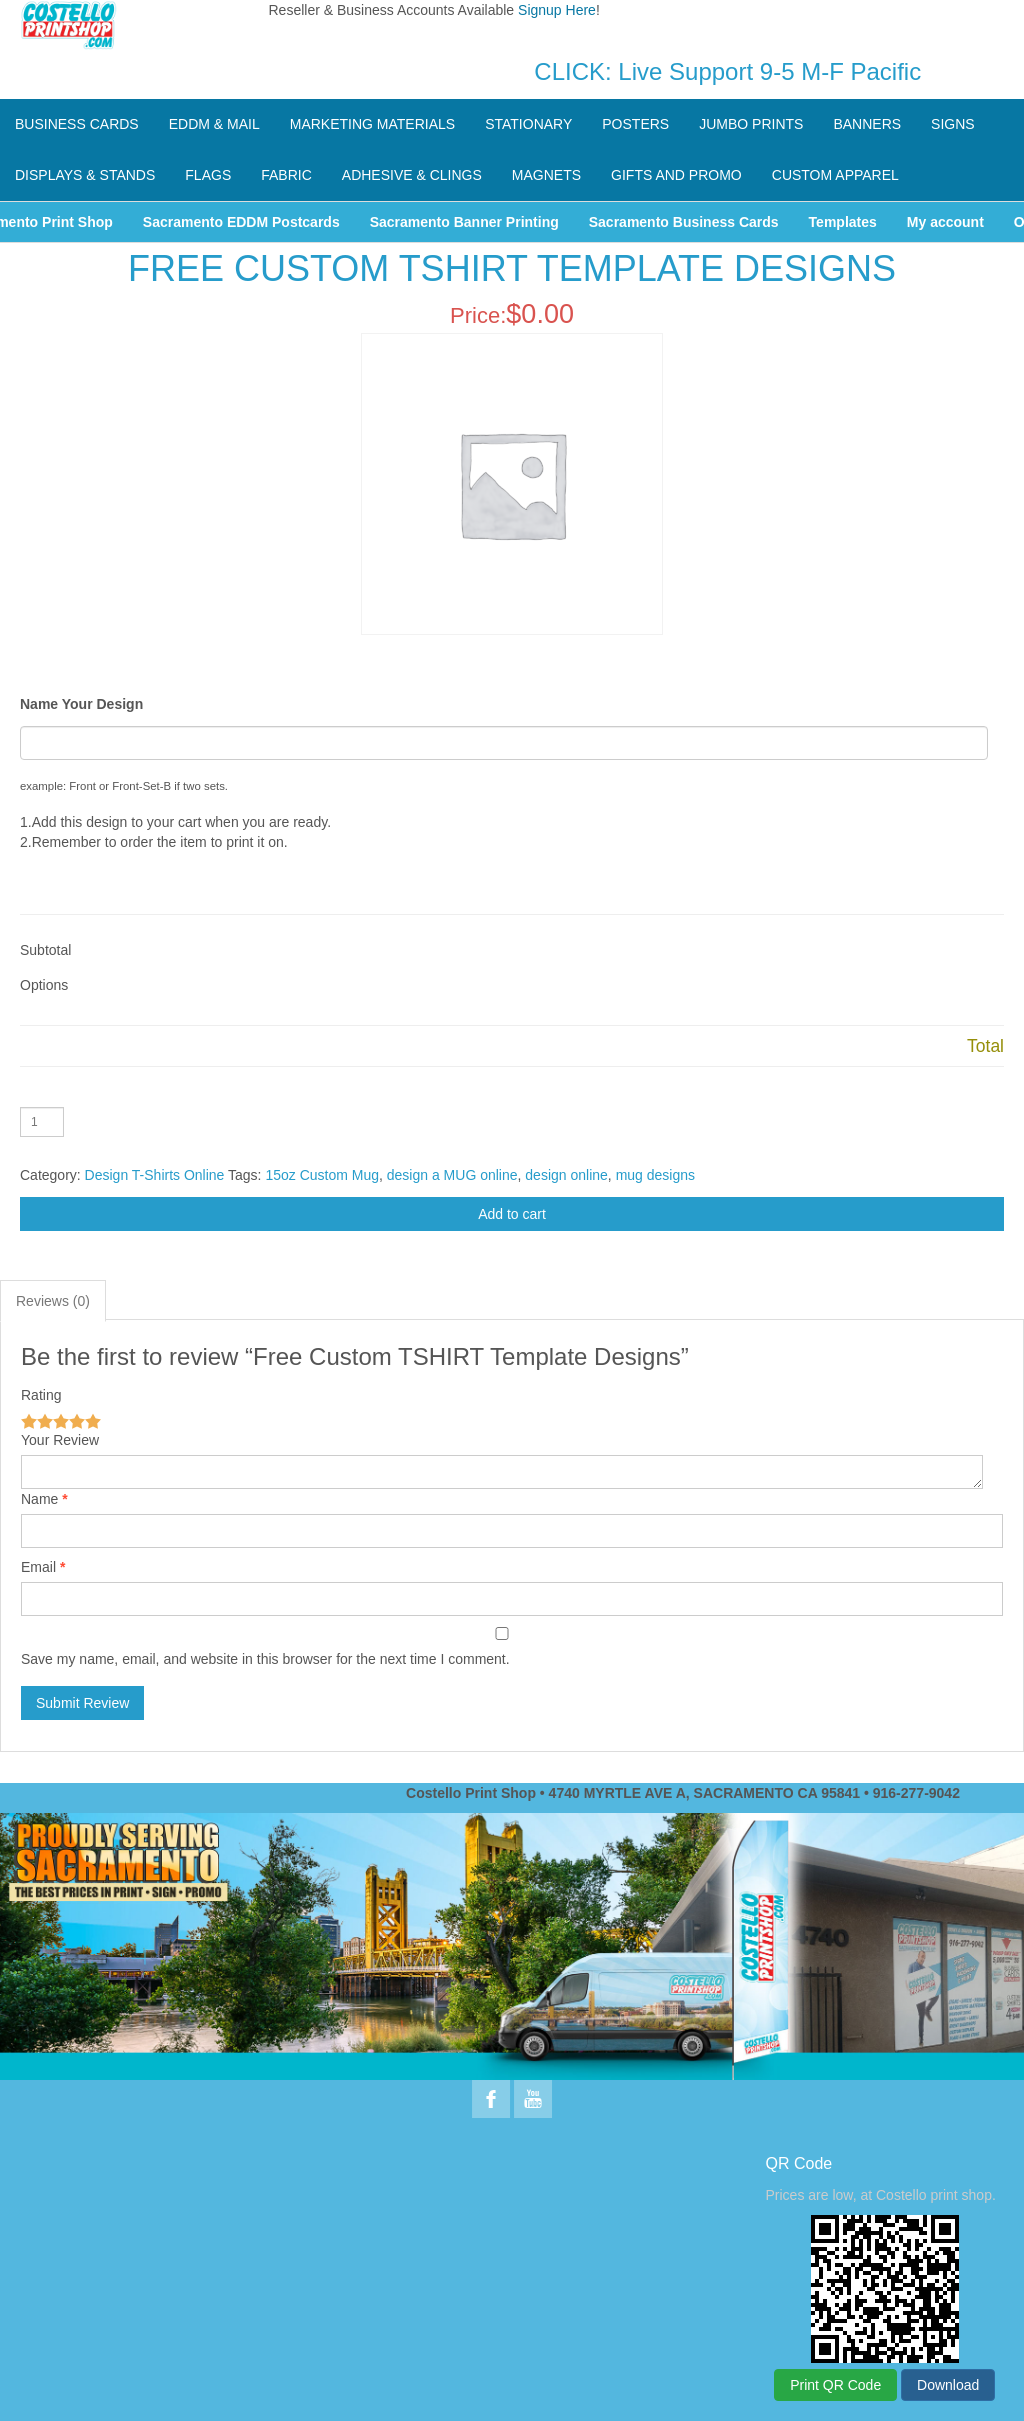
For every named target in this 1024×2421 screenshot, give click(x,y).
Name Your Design (81, 704)
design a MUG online (452, 1175)
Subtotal (45, 950)
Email (38, 1567)
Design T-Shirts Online (155, 1175)
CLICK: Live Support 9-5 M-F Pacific (727, 71)
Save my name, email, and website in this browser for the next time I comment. (265, 1659)
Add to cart (512, 1214)
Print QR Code (835, 2385)
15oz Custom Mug (322, 1175)
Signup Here (557, 10)
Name (39, 1499)
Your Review (60, 1440)
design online (566, 1175)
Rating (41, 1395)
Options (44, 985)
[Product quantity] (42, 1122)
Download (948, 2385)
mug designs (655, 1175)
